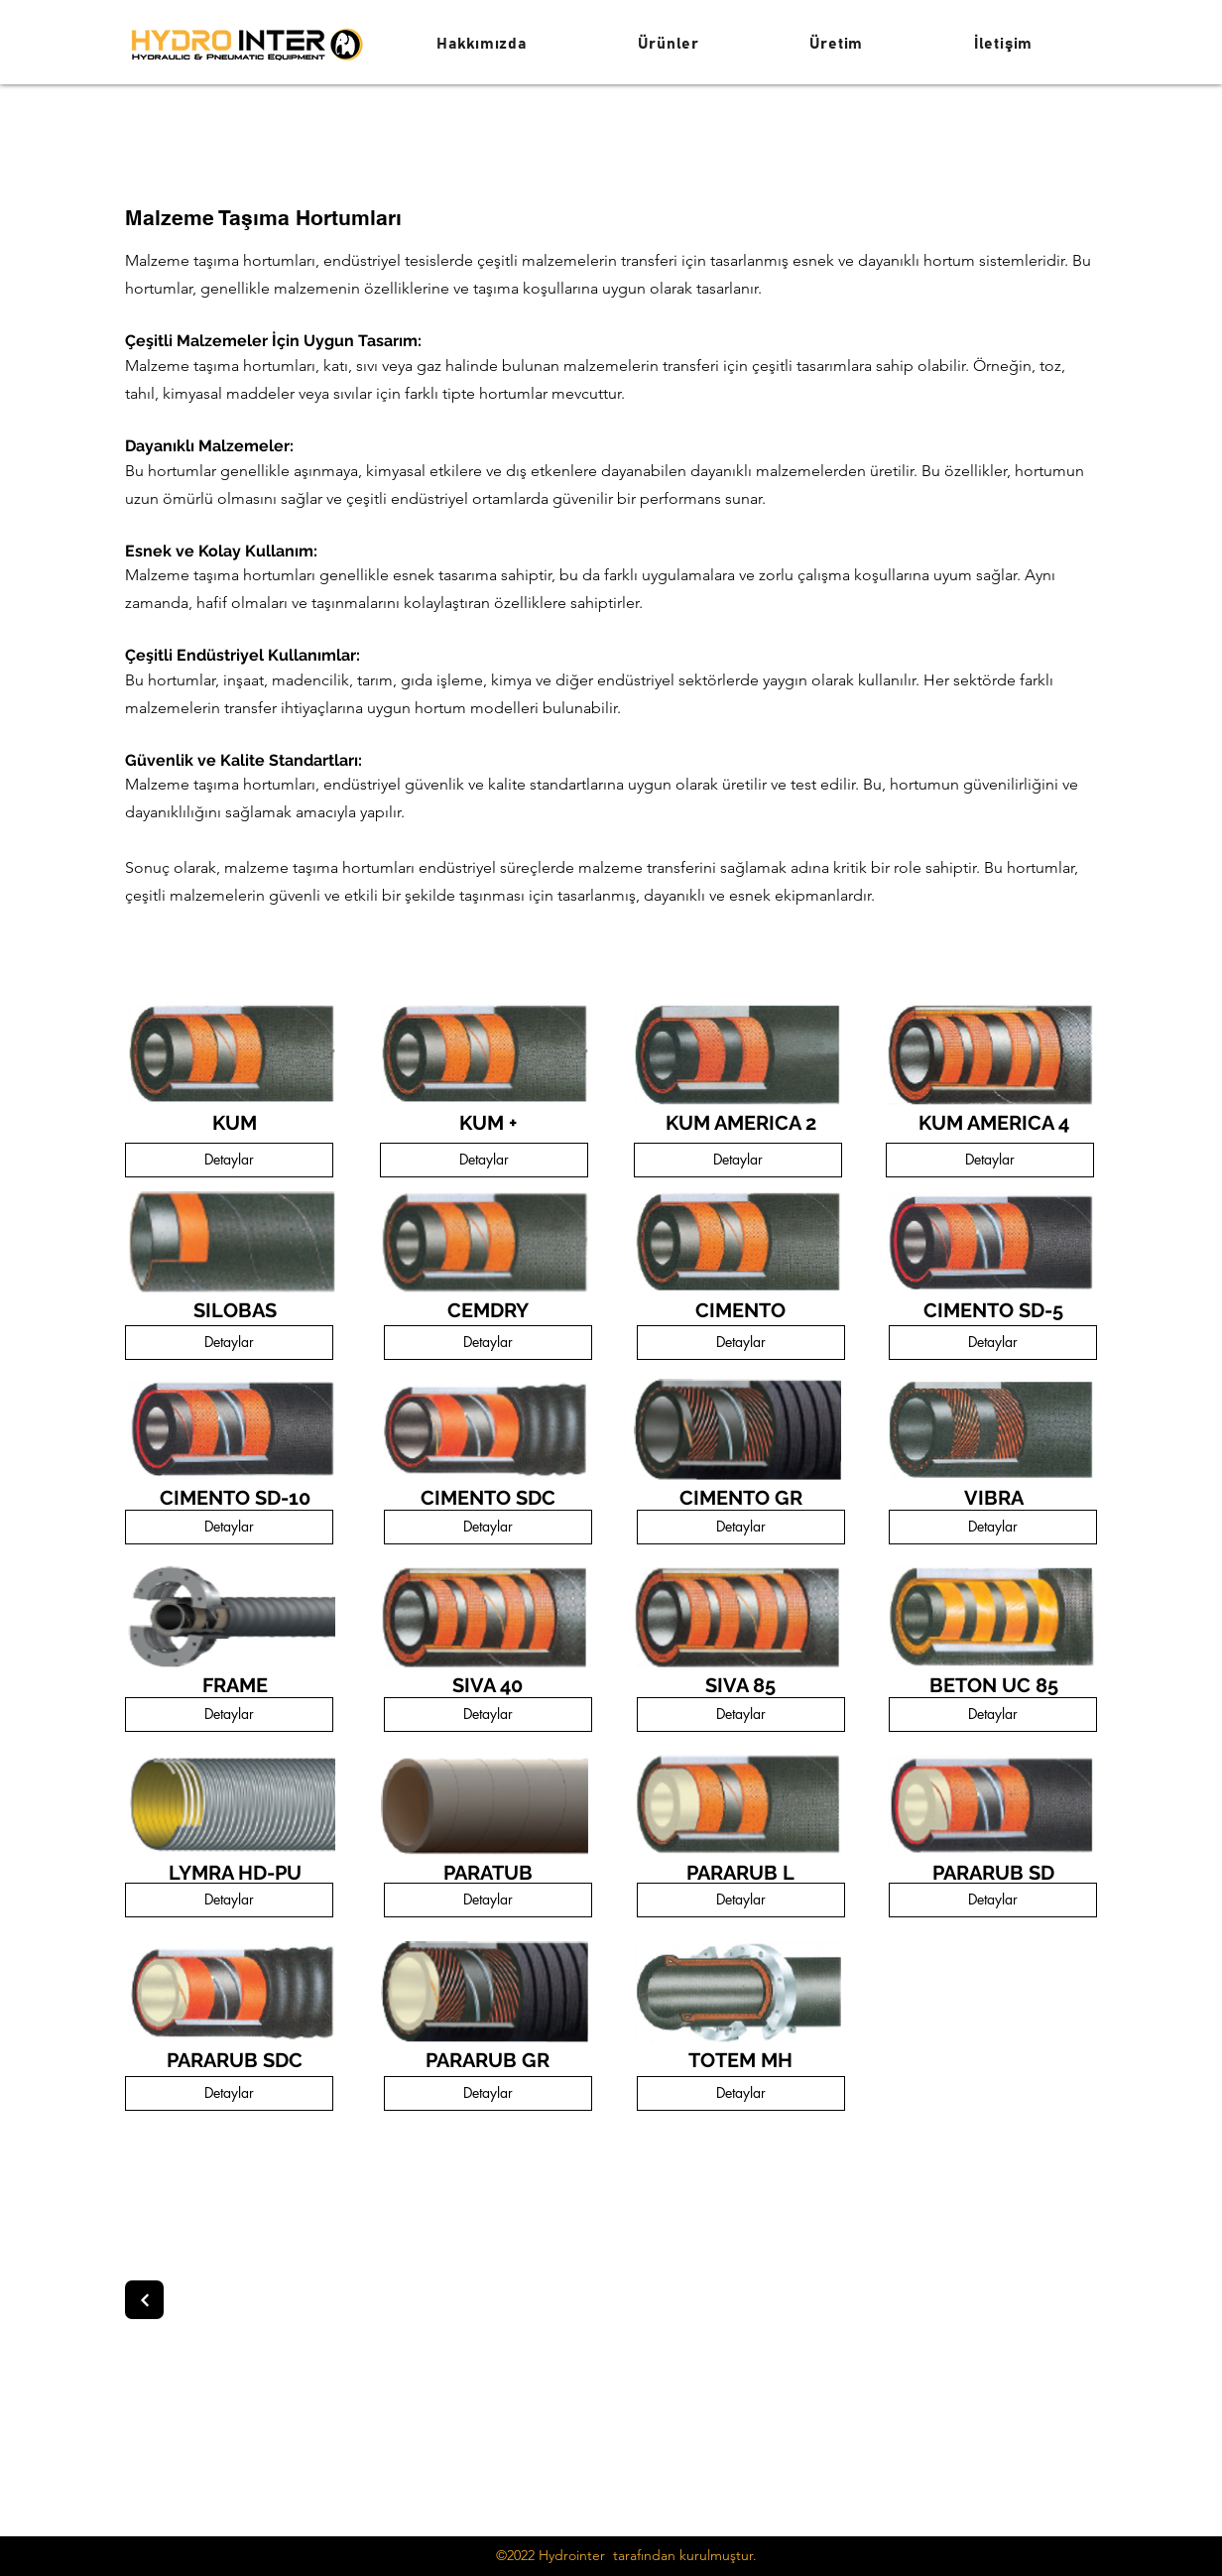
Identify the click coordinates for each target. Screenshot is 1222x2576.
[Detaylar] (229, 1160)
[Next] (144, 2299)
